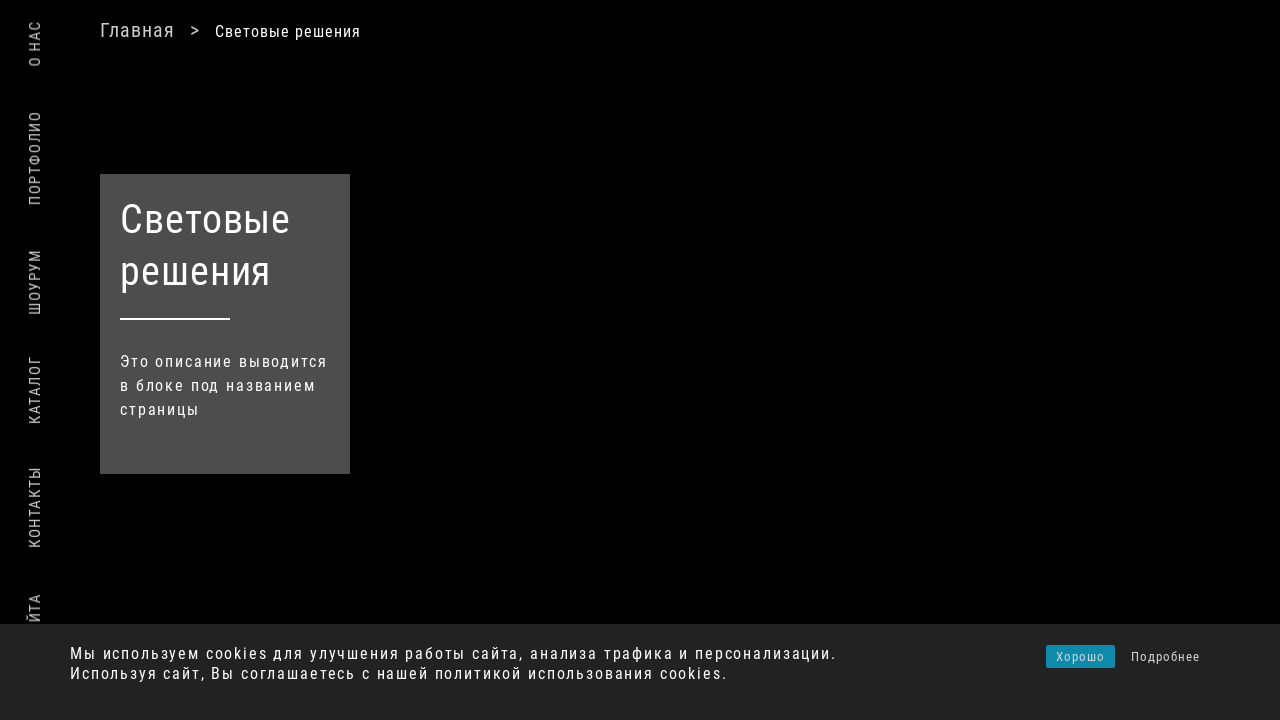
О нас (35, 43)
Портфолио (35, 157)
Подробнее (1165, 656)
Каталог (35, 390)
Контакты (35, 507)
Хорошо (1080, 656)
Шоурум (35, 282)
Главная (407, 30)
